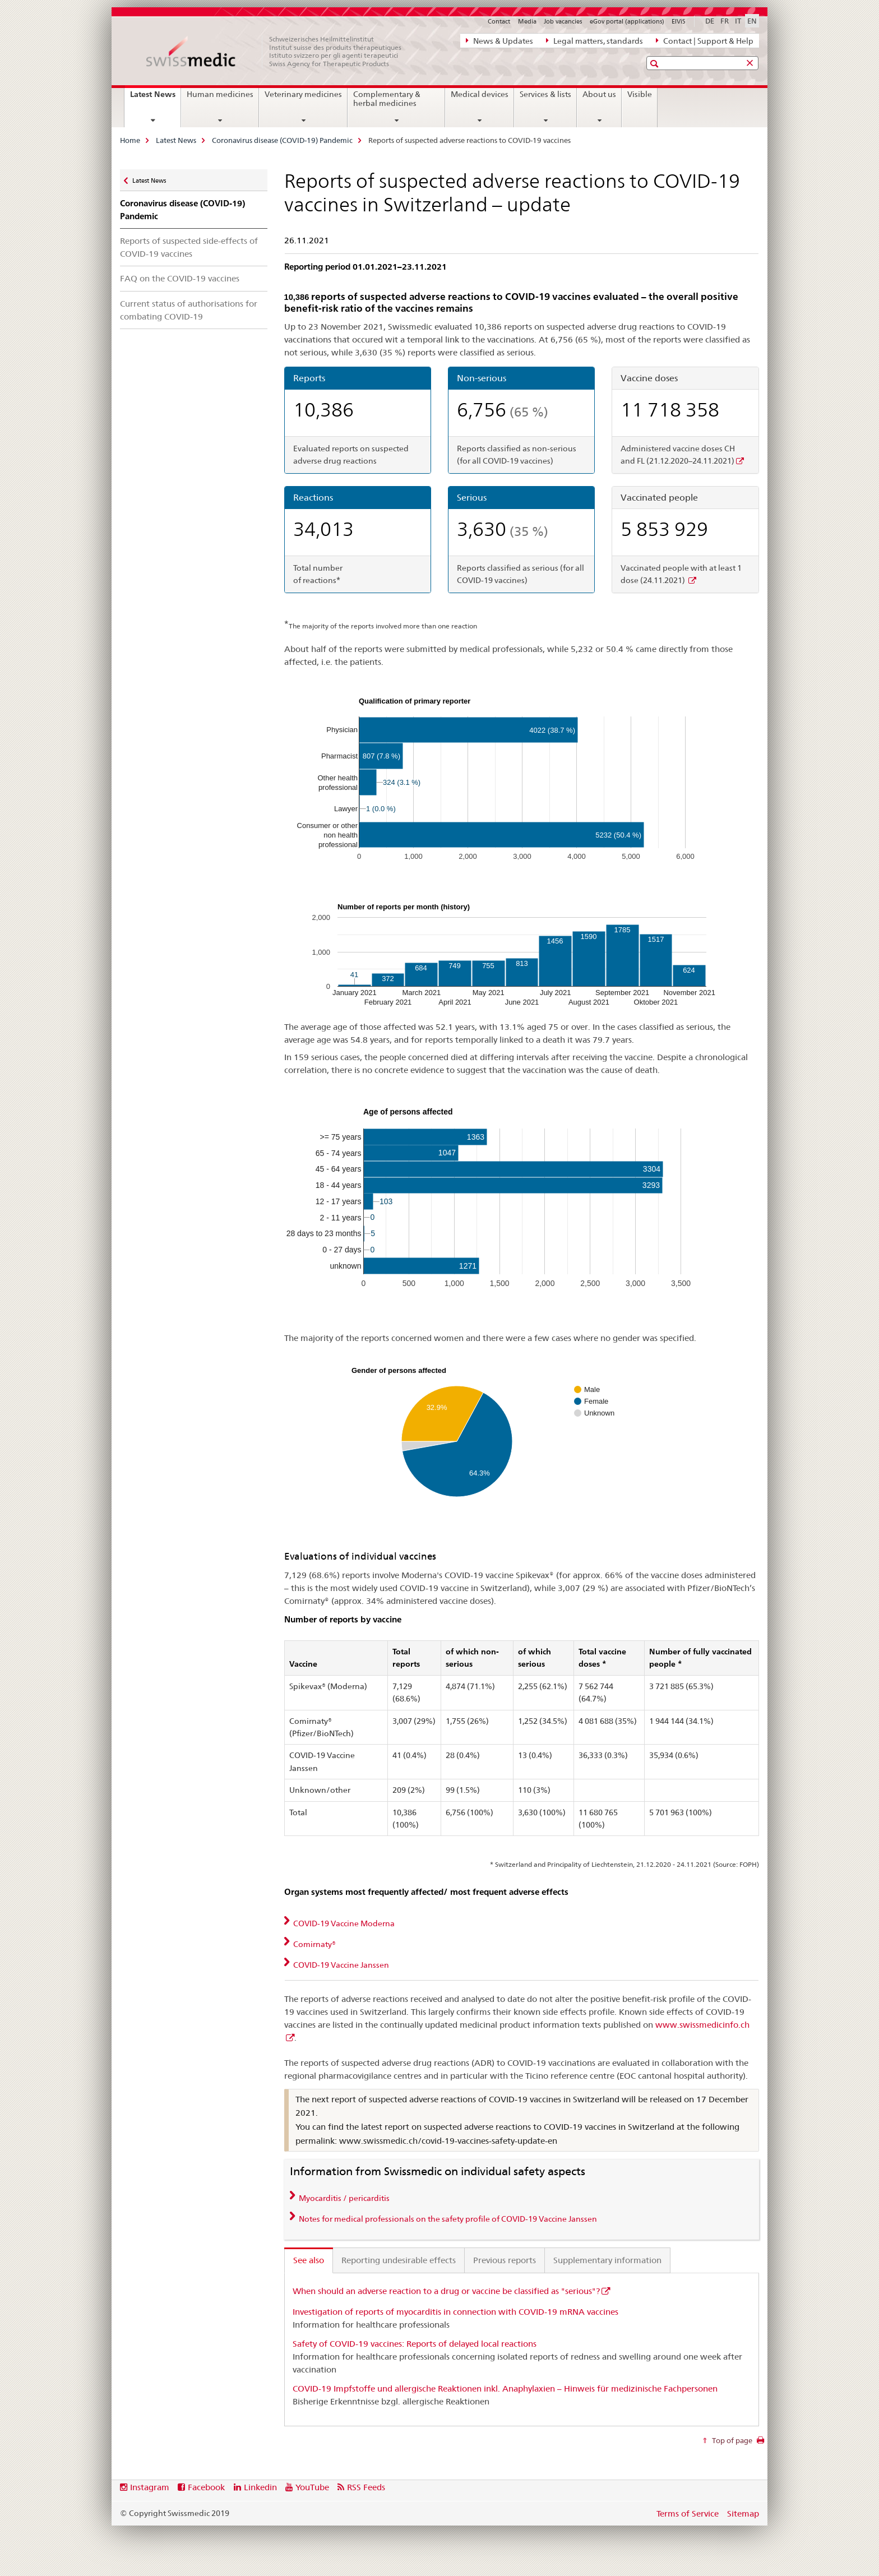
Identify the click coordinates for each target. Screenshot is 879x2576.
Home (130, 140)
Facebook (206, 2487)
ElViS (679, 21)
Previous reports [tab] (504, 2260)
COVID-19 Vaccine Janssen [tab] (340, 1964)
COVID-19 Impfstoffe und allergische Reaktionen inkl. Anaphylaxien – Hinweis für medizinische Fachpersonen (505, 2388)
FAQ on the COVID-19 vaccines (179, 278)
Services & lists (545, 94)
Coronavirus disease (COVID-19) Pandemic (282, 140)
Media (527, 21)
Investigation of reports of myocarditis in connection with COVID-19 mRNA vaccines (455, 2311)
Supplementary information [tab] (607, 2260)
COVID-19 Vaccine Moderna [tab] (343, 1923)
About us (599, 94)
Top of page (731, 2440)
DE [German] (709, 20)
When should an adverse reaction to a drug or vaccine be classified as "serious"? (446, 2291)
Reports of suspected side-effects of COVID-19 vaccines (189, 247)
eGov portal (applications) (627, 21)
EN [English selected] (752, 20)
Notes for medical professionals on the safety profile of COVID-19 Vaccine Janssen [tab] (447, 2218)
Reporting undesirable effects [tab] (398, 2260)
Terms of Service (687, 2513)
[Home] (280, 51)
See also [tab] (308, 2260)
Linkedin (260, 2487)
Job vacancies (563, 21)
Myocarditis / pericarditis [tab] (343, 2198)
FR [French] (724, 20)
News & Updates (499, 40)
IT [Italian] (738, 20)
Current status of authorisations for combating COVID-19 (188, 310)
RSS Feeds (366, 2487)
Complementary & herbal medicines (386, 99)
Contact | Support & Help (704, 40)
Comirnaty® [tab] (314, 1944)
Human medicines (220, 94)
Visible (639, 94)
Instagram (149, 2487)
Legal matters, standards (594, 40)
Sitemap (743, 2513)
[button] (655, 64)
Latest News (155, 98)
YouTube (312, 2487)
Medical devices (479, 94)
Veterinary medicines (303, 94)
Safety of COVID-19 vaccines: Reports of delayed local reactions (414, 2343)
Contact (499, 21)
